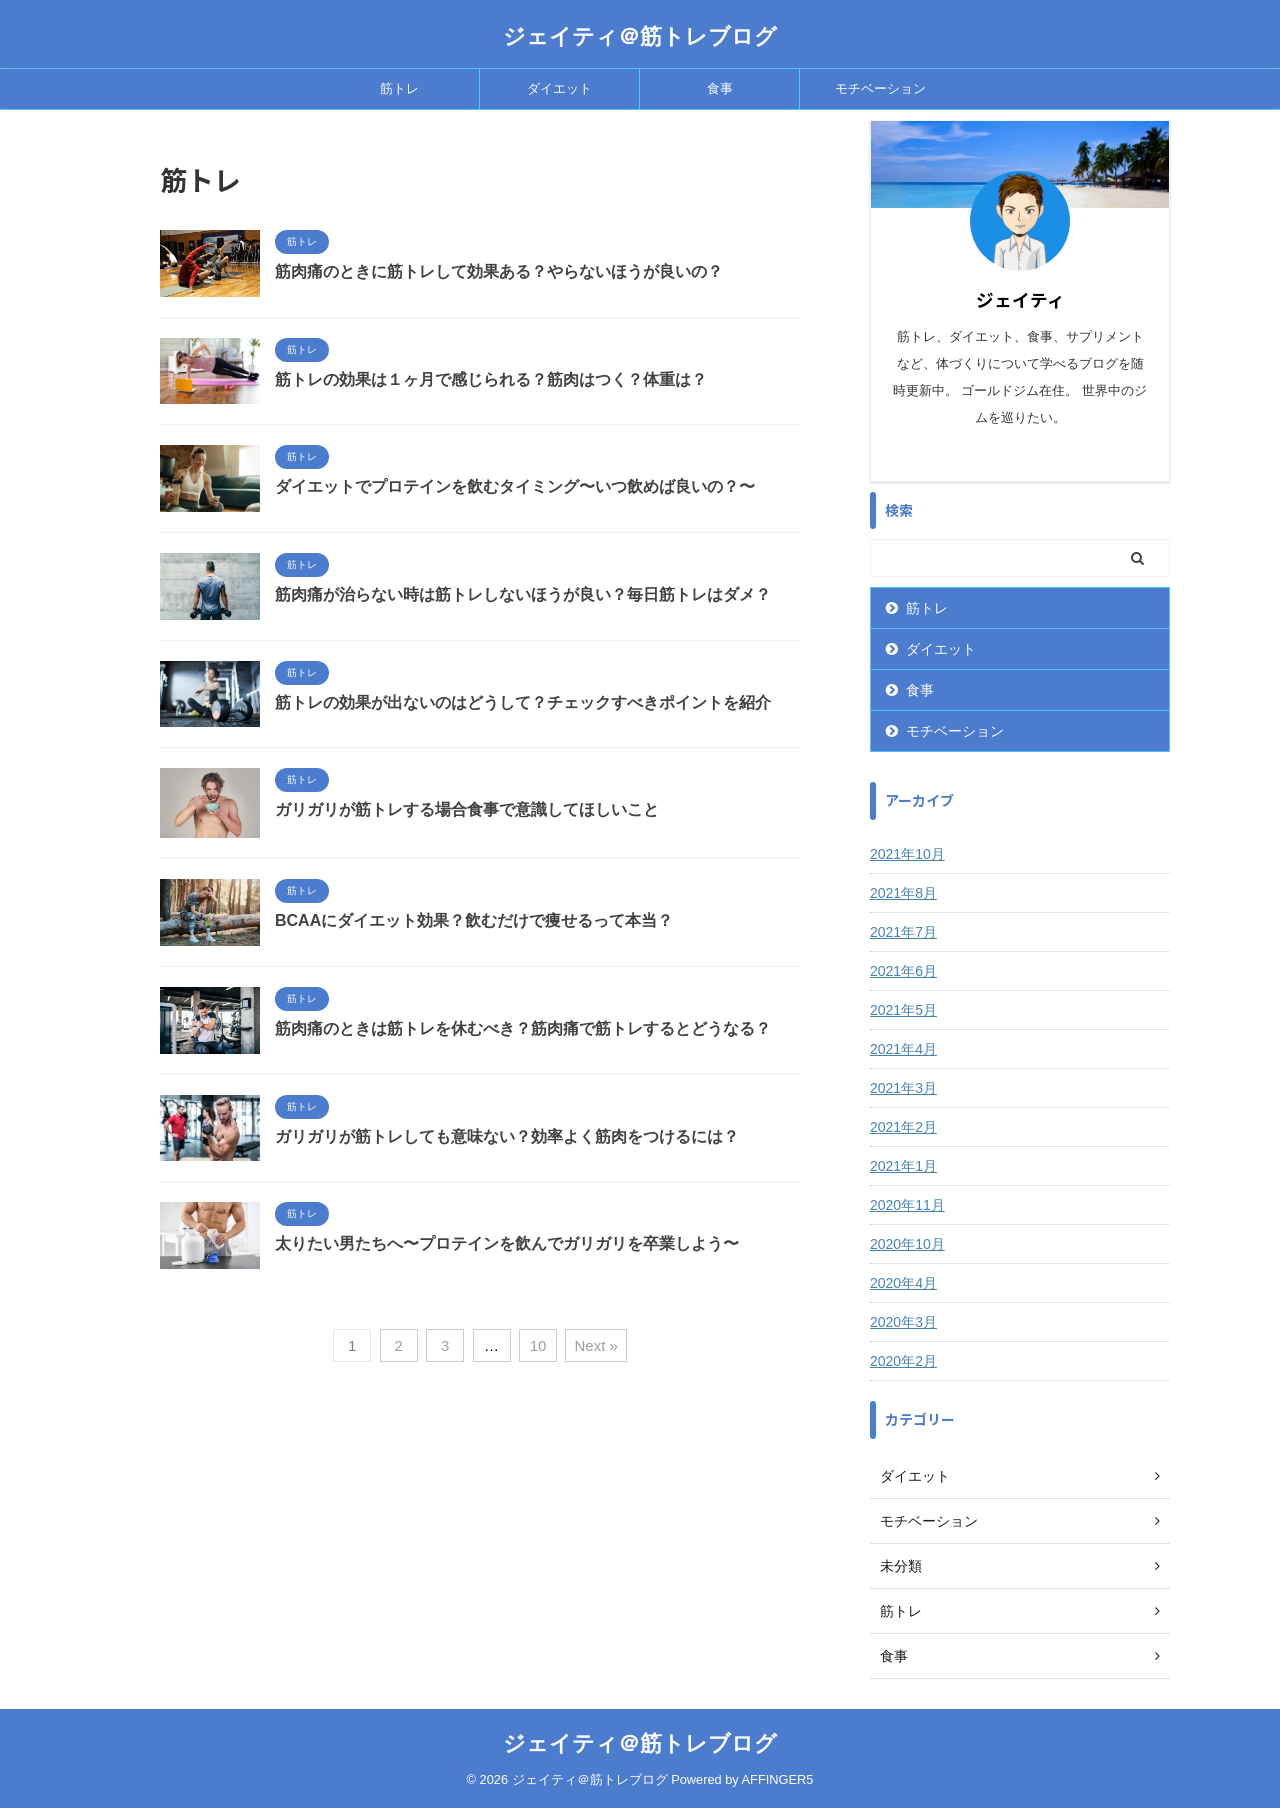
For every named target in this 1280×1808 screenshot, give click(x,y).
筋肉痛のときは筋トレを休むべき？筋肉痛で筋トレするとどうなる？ (523, 1028)
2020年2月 (903, 1361)
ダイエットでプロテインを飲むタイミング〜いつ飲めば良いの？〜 (515, 486)
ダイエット (559, 88)
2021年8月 (903, 893)
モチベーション (880, 88)
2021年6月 (903, 971)
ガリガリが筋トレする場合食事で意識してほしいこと (467, 809)
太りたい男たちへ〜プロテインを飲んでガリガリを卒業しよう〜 (507, 1243)
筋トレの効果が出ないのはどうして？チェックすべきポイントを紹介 (523, 702)
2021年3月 (903, 1088)
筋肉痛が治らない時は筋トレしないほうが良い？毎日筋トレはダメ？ (523, 594)
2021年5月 (903, 1010)
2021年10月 (907, 854)
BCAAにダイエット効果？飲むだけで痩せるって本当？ (474, 920)
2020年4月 (903, 1283)
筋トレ (399, 88)
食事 (720, 88)
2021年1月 (903, 1166)
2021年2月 (903, 1127)
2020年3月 (903, 1322)
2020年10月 (907, 1244)
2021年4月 (903, 1049)
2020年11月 (907, 1205)
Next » (595, 1345)
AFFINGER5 (778, 1779)
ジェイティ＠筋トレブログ (640, 36)
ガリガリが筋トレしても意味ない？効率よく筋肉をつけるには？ (507, 1136)
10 (538, 1345)
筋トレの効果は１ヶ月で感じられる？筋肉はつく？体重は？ (491, 379)
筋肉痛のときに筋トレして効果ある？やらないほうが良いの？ (499, 271)
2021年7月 (903, 932)
